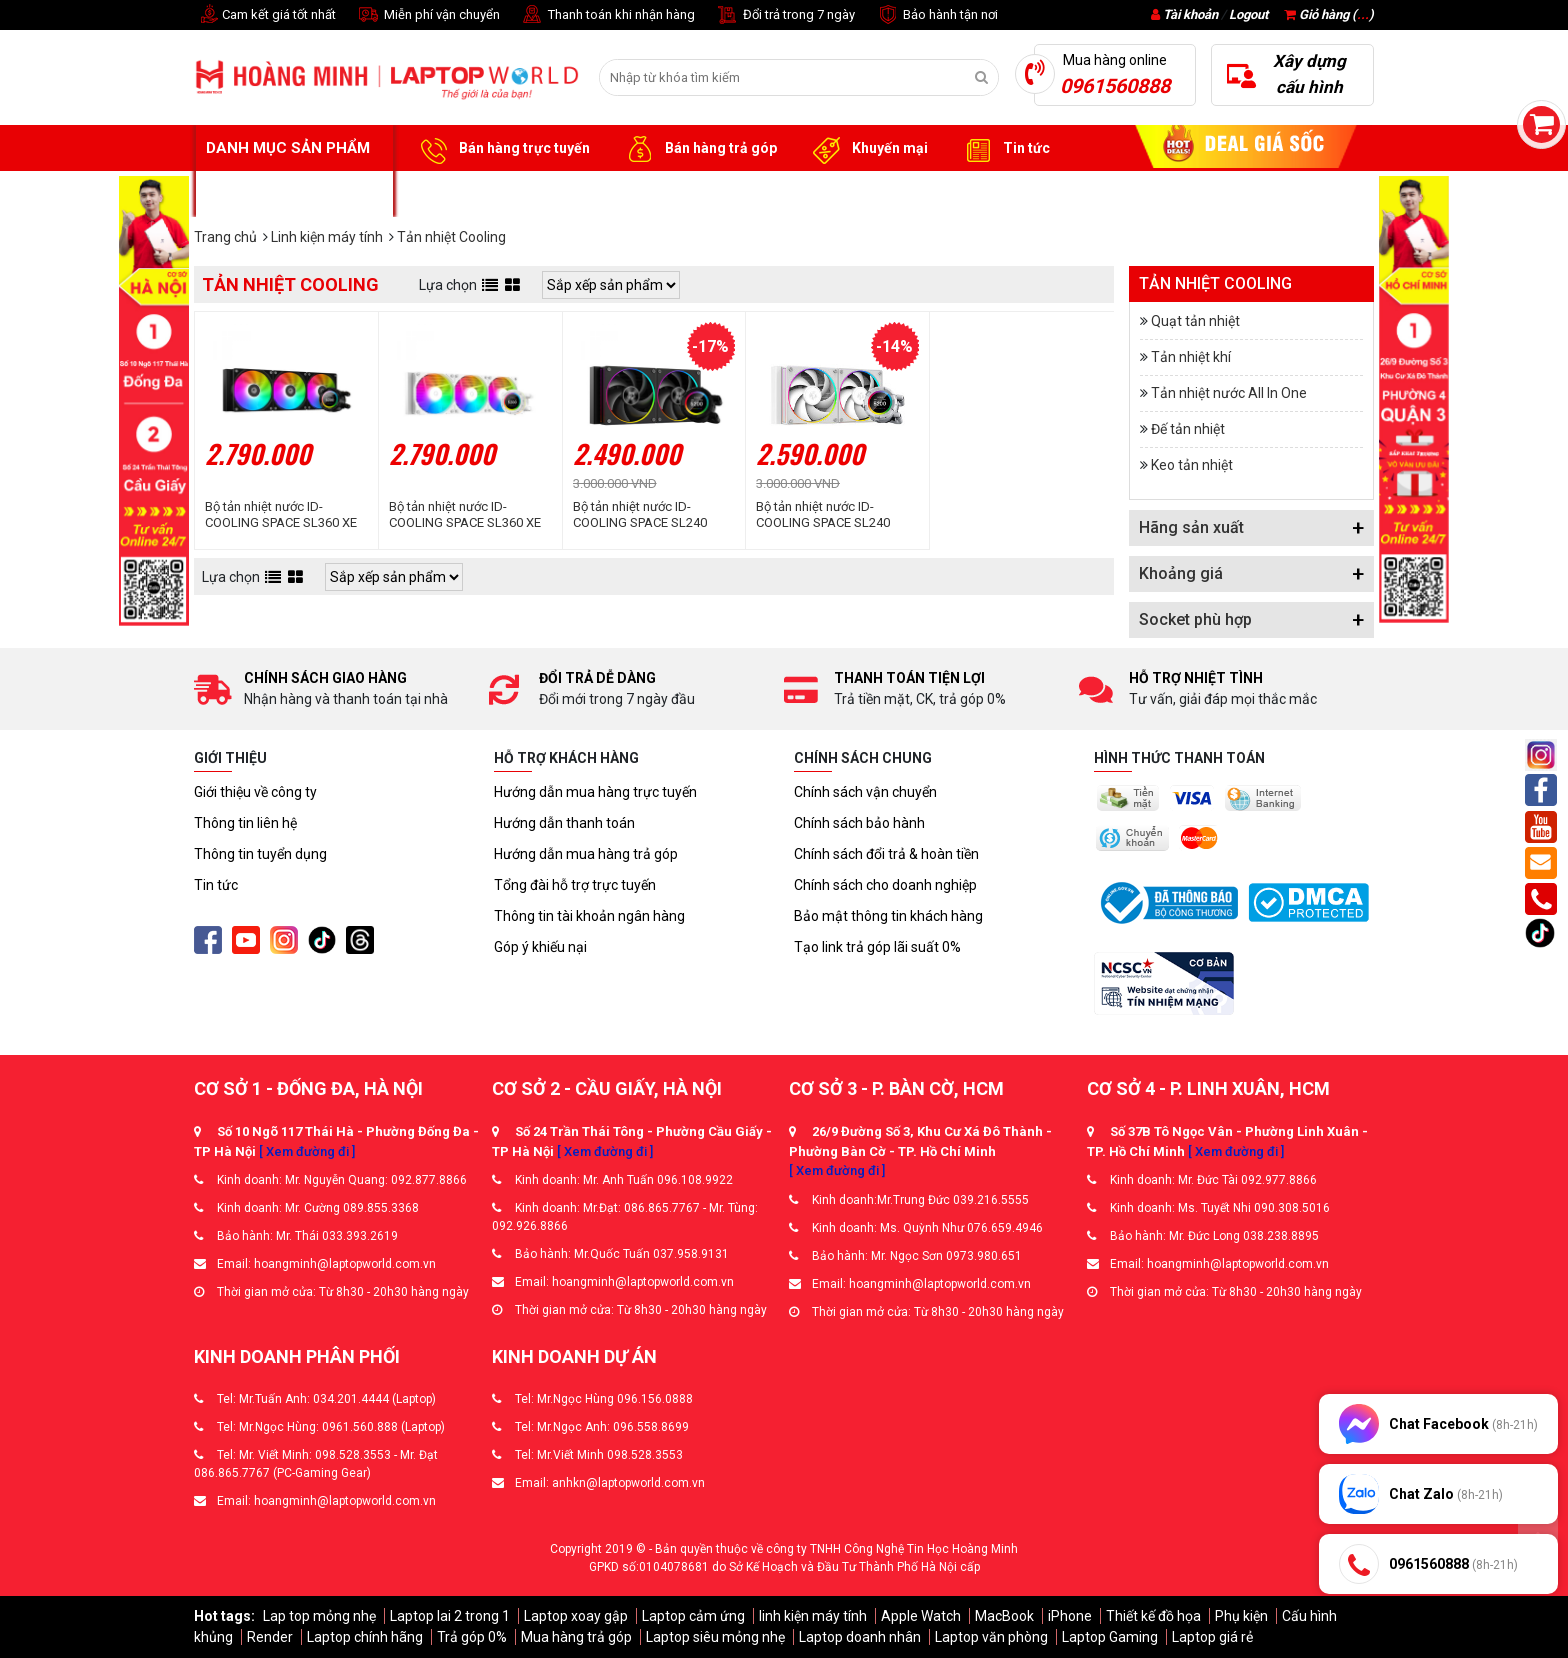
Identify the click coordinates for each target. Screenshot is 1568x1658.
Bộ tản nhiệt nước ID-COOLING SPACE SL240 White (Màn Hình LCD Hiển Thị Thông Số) (831, 515)
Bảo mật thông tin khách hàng (888, 916)
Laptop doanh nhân (860, 1637)
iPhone (1070, 1616)
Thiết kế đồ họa (1153, 1616)
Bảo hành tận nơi (936, 15)
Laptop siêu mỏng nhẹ (715, 1637)
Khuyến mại (867, 149)
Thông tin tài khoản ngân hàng (589, 916)
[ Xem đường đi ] (307, 1151)
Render (270, 1637)
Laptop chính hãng (365, 1637)
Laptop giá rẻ (1212, 1637)
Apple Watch (921, 1616)
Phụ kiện (1241, 1616)
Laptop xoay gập (576, 1616)
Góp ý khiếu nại (540, 947)
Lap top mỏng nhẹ (319, 1616)
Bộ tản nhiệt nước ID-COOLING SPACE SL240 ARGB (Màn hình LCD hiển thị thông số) (646, 515)
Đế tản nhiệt (1188, 429)
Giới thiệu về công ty (255, 792)
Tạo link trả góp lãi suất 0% (877, 947)
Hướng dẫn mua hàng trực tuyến (595, 792)
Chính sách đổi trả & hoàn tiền (886, 854)
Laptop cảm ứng (693, 1616)
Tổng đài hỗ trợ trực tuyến (575, 885)
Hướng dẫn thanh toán (564, 823)
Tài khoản (1190, 14)
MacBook (1004, 1616)
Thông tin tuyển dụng (260, 854)
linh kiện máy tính (813, 1616)
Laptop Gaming (1110, 1637)
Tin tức (1004, 149)
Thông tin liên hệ (245, 823)
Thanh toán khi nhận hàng (607, 15)
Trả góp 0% (472, 1637)
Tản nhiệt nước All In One (1229, 393)
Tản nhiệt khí (1191, 357)
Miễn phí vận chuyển (428, 15)
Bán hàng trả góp (698, 149)
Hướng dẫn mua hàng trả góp (586, 854)
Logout (1248, 14)
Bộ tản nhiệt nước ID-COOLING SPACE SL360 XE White (465, 515)
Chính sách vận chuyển (865, 792)
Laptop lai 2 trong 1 (450, 1616)
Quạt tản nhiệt (1195, 321)
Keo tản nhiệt (1192, 465)
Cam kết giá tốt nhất (265, 15)
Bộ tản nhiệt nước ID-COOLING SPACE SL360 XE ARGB (281, 515)
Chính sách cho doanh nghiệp (885, 885)
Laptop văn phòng (991, 1637)
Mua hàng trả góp (576, 1637)
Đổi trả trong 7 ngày (785, 15)
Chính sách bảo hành (859, 823)
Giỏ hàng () (1329, 14)
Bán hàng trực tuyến (502, 149)
